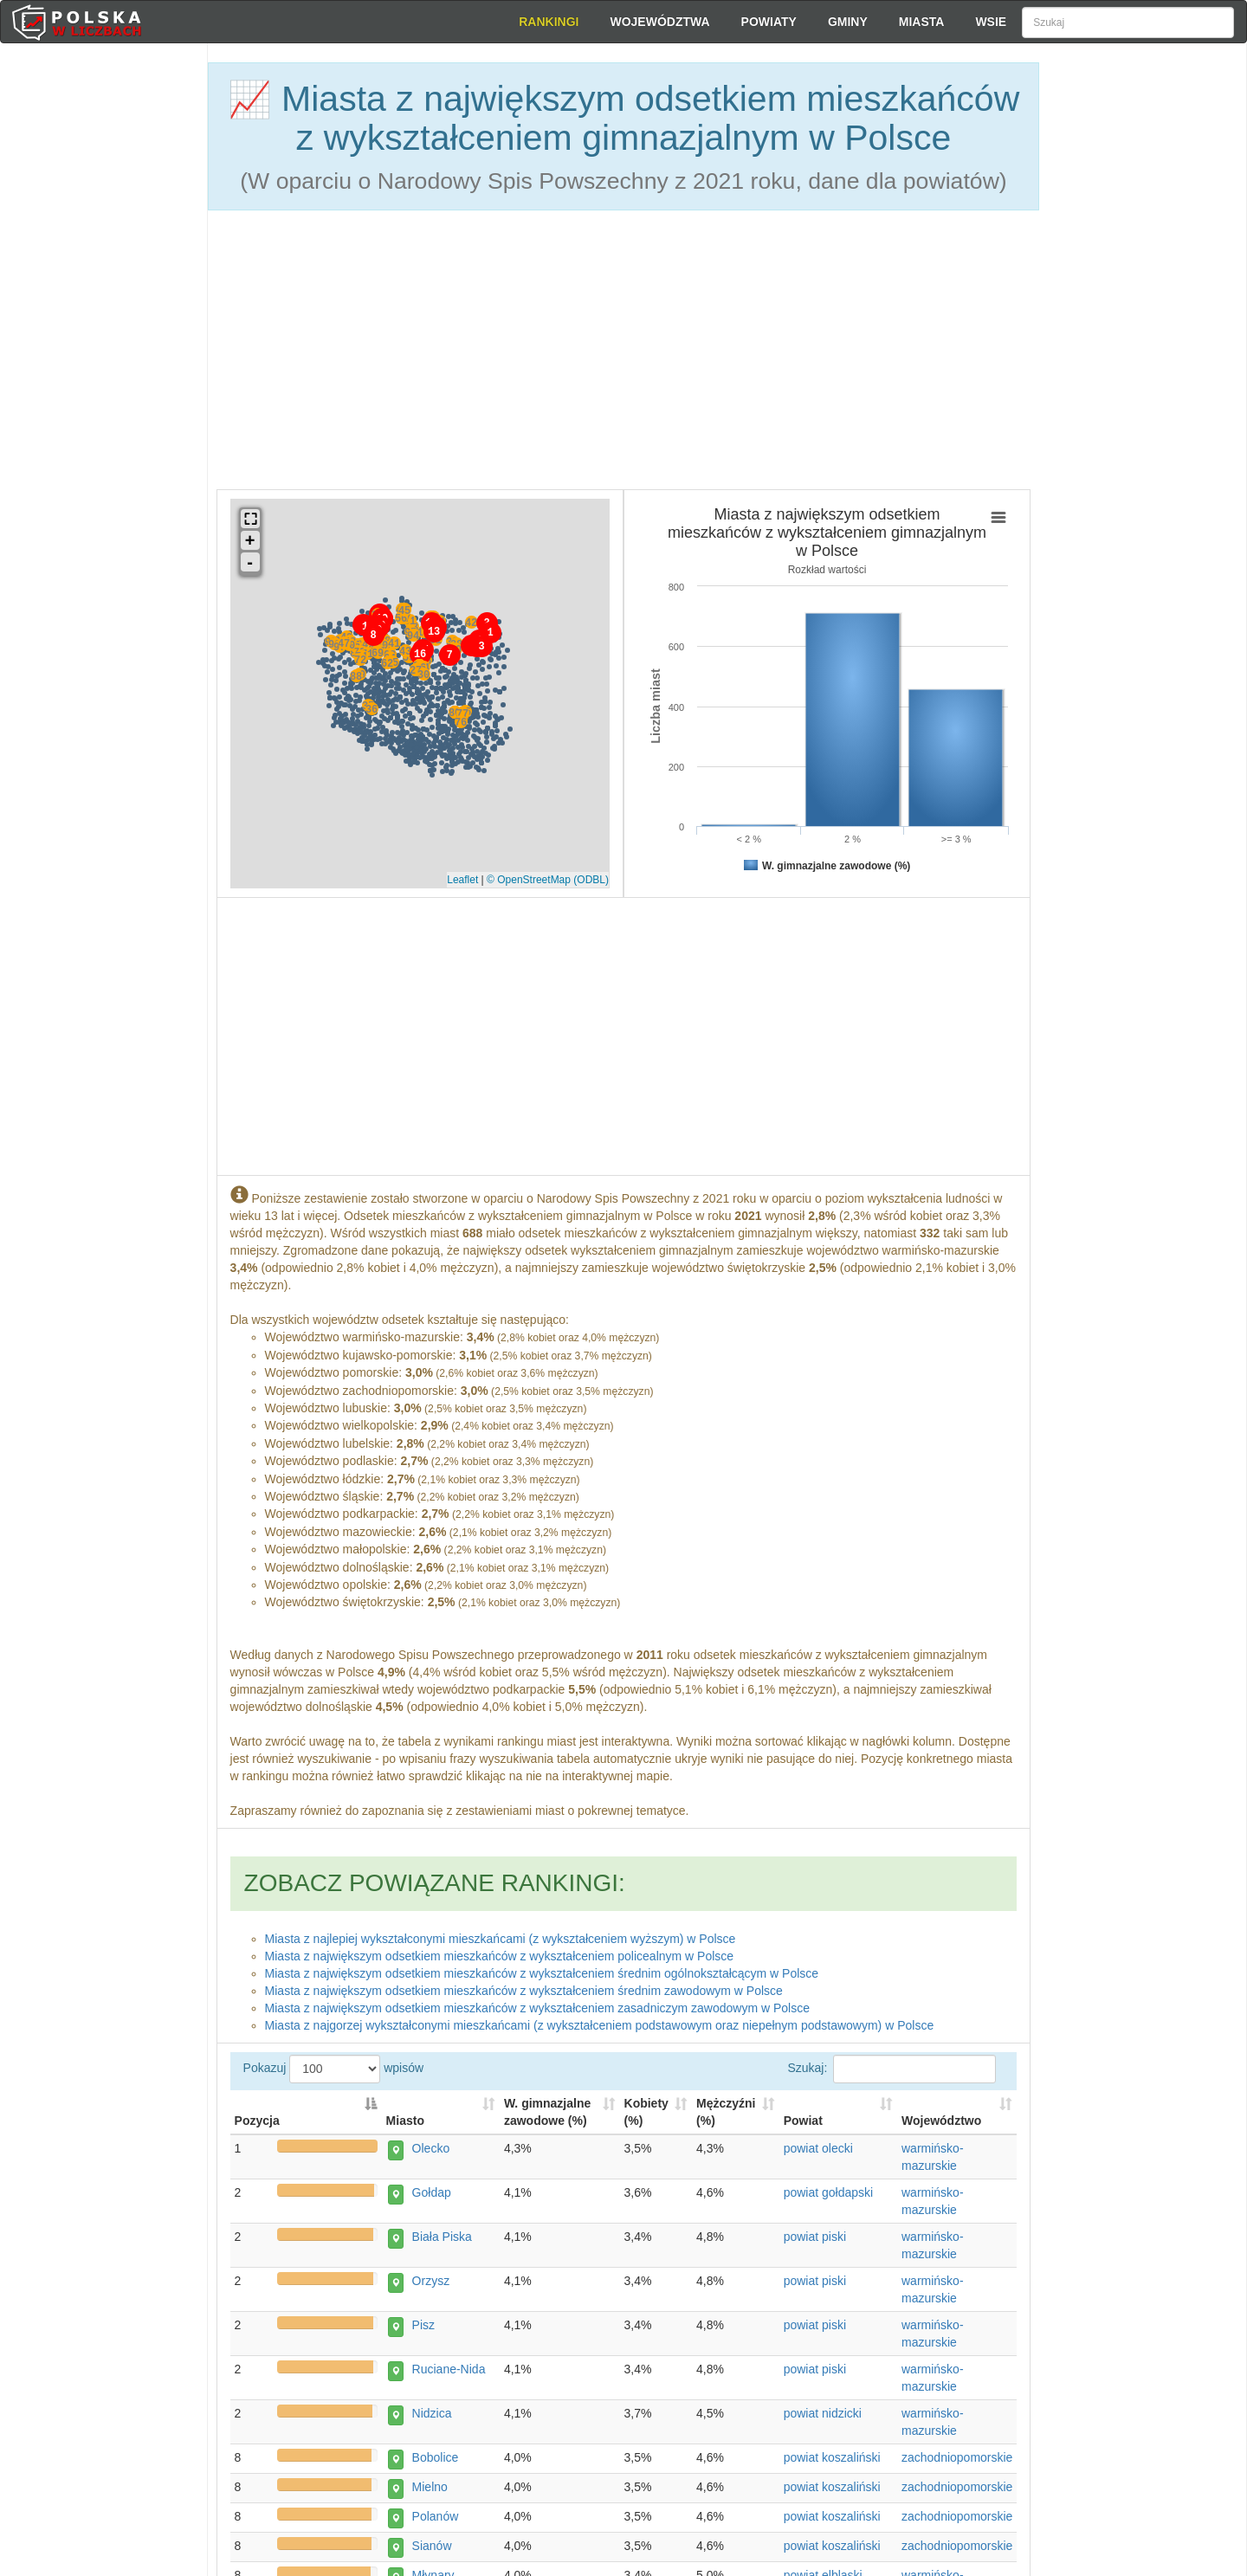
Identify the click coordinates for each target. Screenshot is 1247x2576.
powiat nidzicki (823, 2416)
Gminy (848, 22)
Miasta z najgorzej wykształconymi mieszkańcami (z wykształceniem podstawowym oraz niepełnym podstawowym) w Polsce (599, 2018)
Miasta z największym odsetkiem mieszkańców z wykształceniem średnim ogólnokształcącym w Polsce (542, 1966)
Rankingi (548, 22)
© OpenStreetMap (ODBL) (548, 876)
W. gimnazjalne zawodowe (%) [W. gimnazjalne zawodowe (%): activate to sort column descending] (547, 2114)
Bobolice (429, 2460)
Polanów (429, 2519)
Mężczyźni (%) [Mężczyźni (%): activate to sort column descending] (725, 2114)
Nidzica (426, 2416)
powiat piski (815, 2239)
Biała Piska (436, 2239)
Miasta (922, 22)
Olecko (425, 2151)
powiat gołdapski (829, 2195)
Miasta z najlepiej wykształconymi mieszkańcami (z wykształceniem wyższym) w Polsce (500, 1932)
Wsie (990, 22)
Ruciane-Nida (443, 2372)
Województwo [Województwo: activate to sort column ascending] (941, 2123)
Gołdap (425, 2195)
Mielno (424, 2489)
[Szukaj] (1127, 22)
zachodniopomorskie (956, 2460)
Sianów (426, 2548)
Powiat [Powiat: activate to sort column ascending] (803, 2123)
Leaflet (462, 876)
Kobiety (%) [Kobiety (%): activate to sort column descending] (646, 2114)
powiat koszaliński (832, 2460)
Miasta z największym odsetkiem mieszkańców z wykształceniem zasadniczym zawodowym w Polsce (537, 2001)
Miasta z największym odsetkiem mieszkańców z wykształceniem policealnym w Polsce (499, 1949)
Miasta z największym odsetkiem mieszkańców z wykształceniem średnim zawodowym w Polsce (524, 1984)
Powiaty (769, 22)
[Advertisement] (1143, 355)
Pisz (417, 2327)
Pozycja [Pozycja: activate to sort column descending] (257, 2123)
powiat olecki (818, 2151)
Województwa (659, 22)
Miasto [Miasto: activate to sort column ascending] (405, 2123)
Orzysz (425, 2283)
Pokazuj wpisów (624, 2079)
